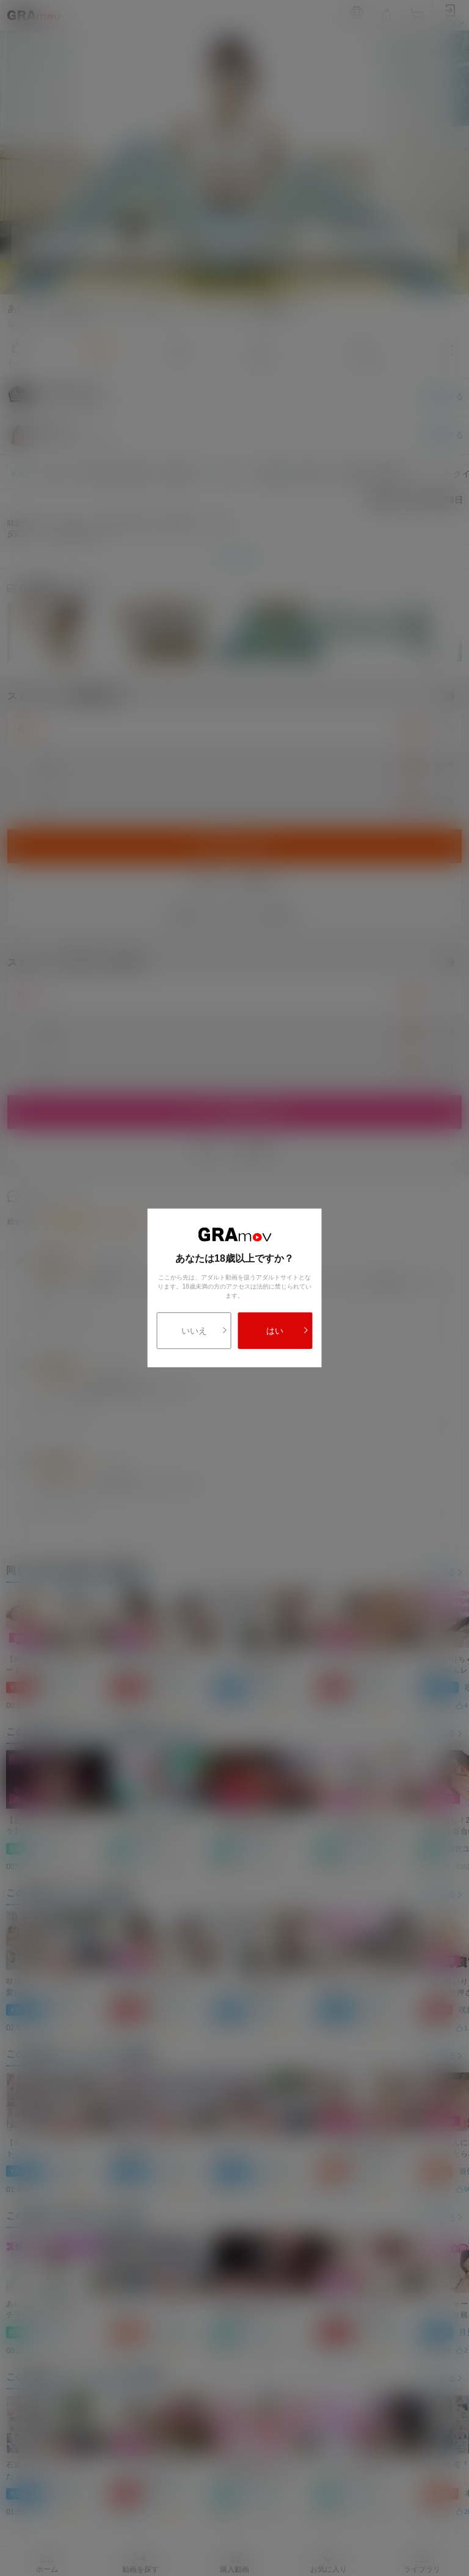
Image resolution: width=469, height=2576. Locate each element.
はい (287, 1331)
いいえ (204, 1331)
